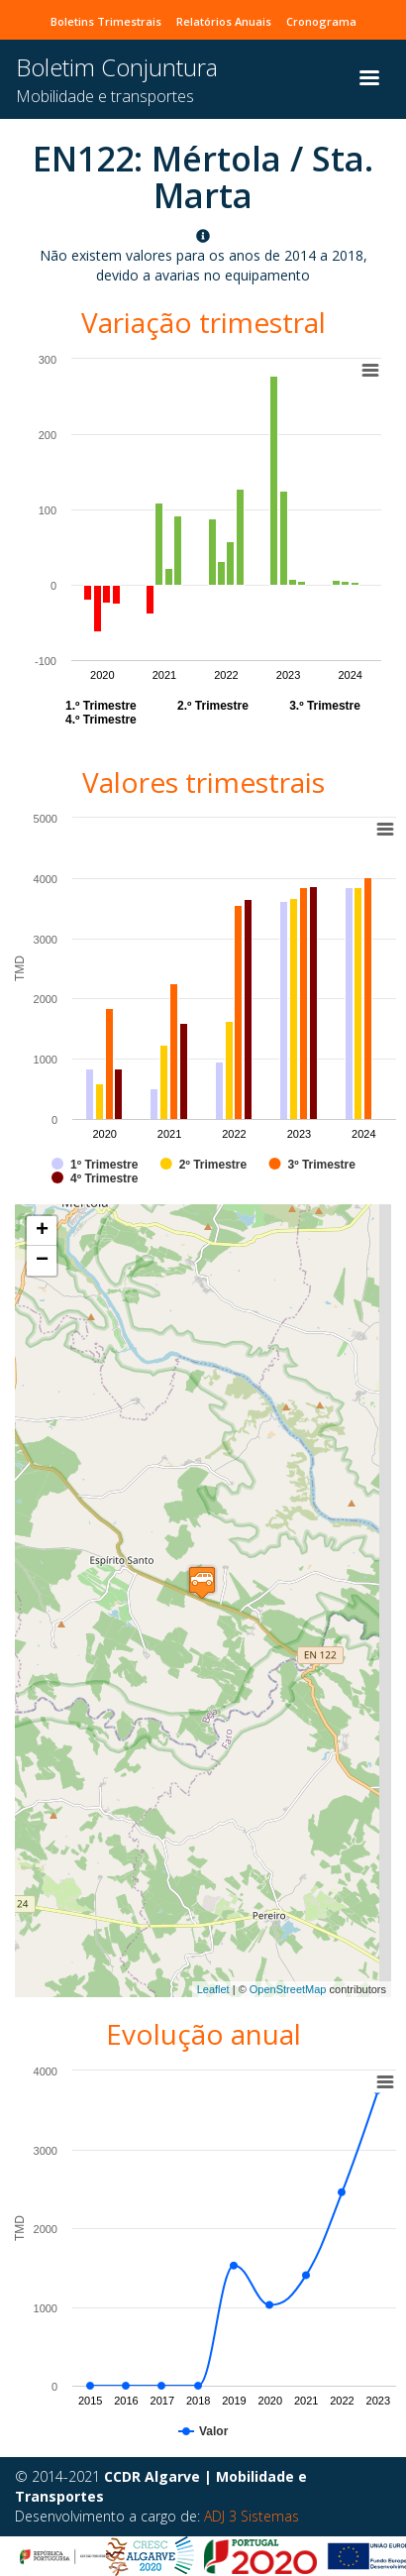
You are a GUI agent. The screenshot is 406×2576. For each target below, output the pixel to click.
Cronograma (321, 21)
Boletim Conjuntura (117, 67)
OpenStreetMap (288, 1989)
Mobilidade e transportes (105, 96)
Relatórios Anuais (223, 21)
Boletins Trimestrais (106, 21)
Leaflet (213, 1989)
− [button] (42, 1261)
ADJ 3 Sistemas (251, 2516)
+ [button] (42, 1231)
